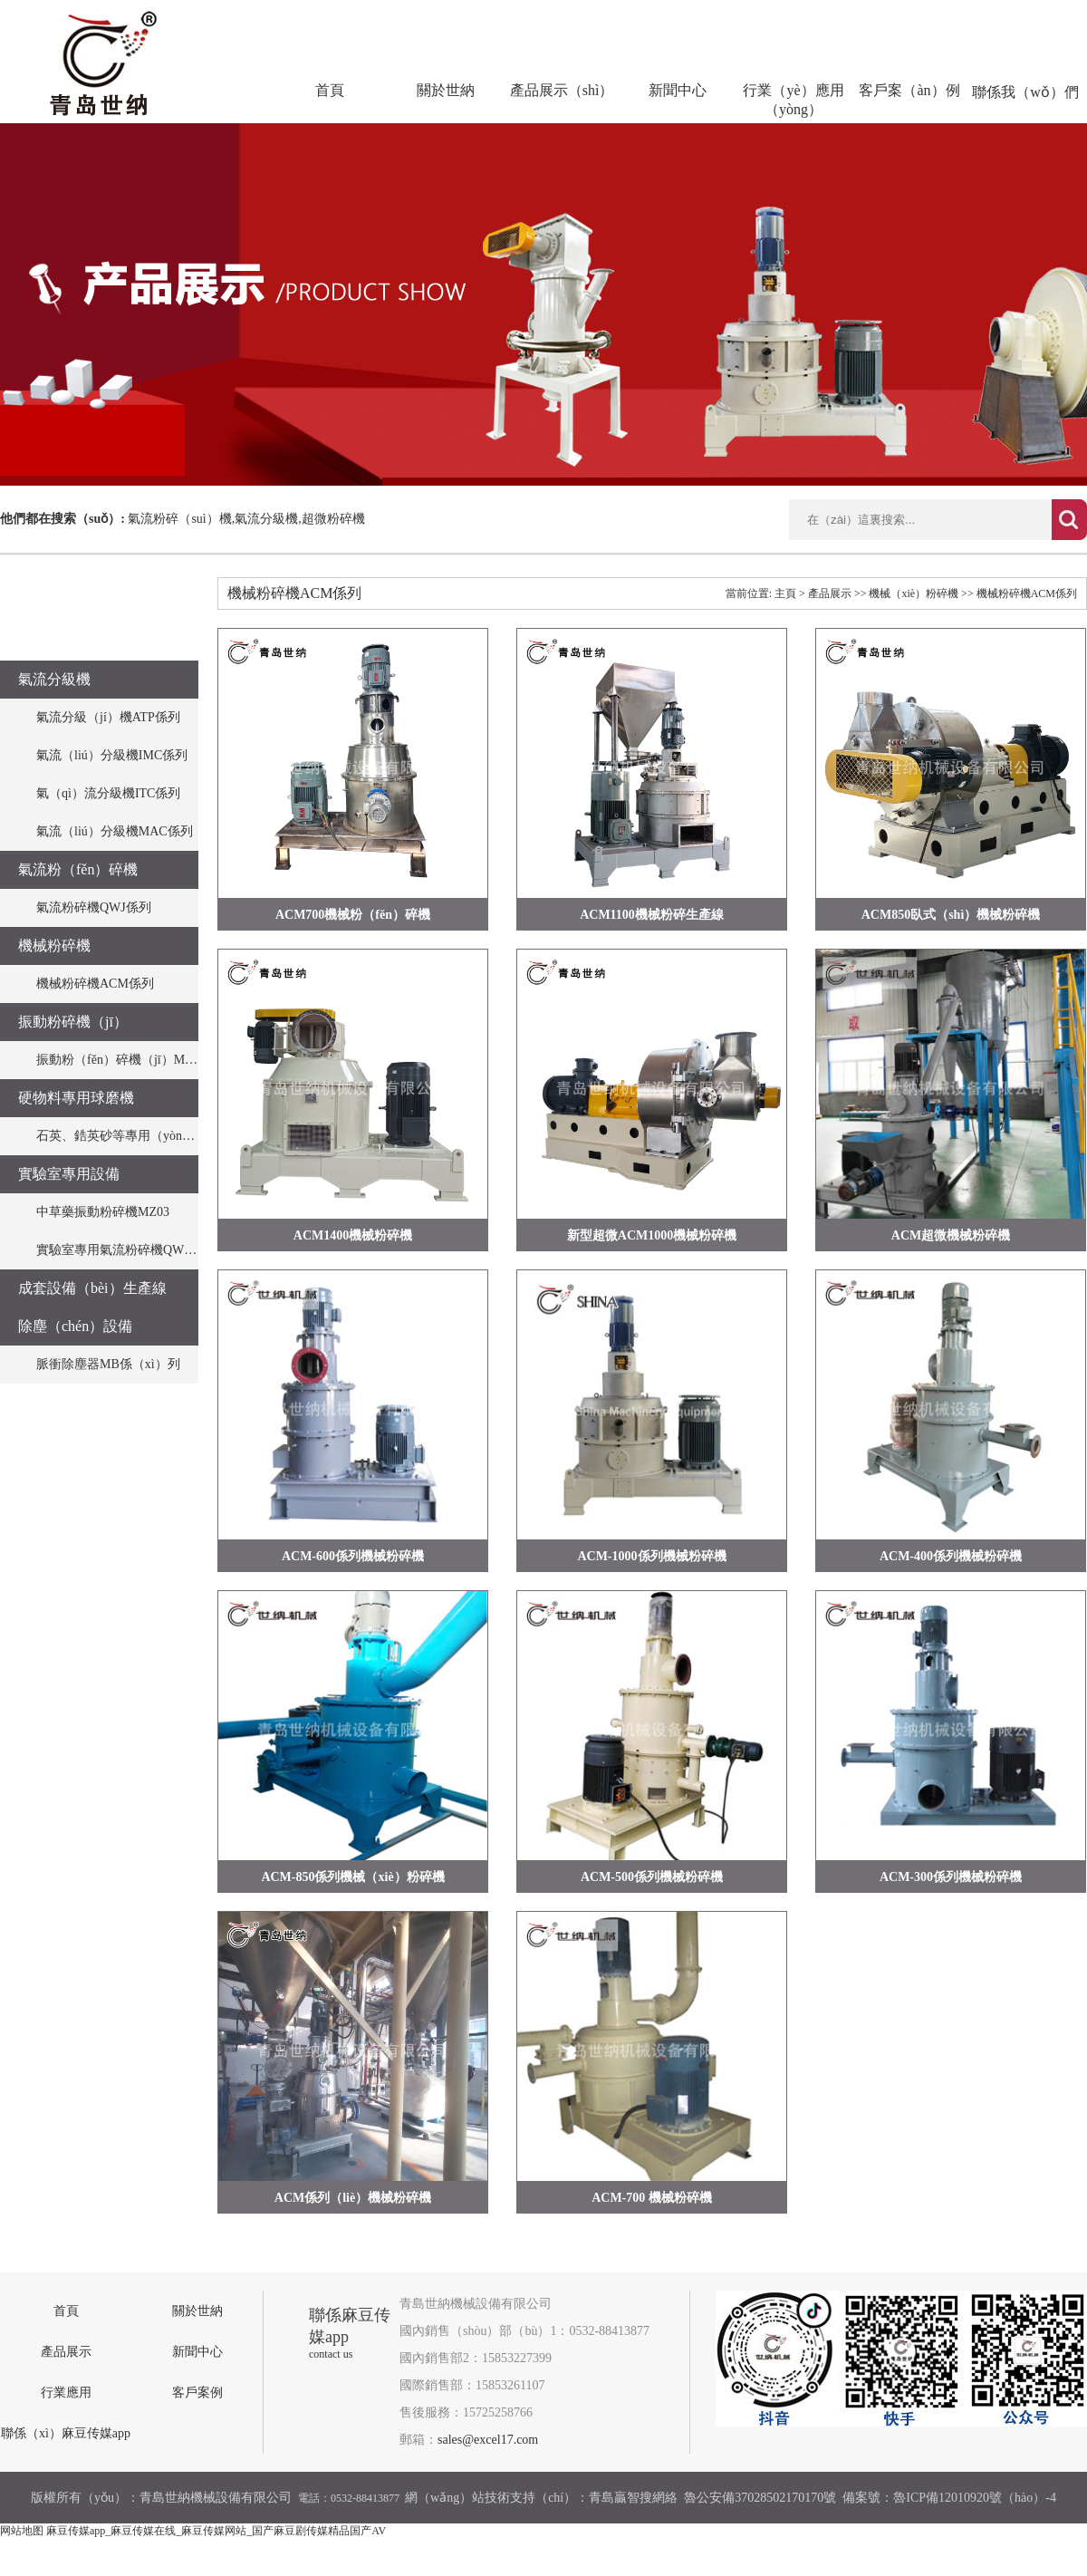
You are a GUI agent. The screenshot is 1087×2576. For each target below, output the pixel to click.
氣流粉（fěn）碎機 (78, 869)
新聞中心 (678, 90)
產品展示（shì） (562, 90)
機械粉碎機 (54, 945)
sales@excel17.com (488, 2439)
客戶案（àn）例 (909, 90)
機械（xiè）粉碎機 (913, 593)
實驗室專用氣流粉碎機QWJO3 (120, 1250)
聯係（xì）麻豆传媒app (65, 2433)
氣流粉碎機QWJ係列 (93, 907)
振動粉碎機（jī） (73, 1021)
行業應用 (66, 2392)
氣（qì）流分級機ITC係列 (108, 793)
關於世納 (446, 90)
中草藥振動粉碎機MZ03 (102, 1212)
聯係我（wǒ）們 (1025, 92)
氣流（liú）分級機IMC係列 (112, 755)
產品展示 (829, 593)
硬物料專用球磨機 (76, 1097)
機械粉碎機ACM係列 (95, 983)
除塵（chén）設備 (75, 1326)
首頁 (329, 90)
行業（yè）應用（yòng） (793, 99)
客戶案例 (197, 2392)
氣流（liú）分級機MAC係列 (114, 831)
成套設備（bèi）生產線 (92, 1288)
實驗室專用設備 (69, 1174)
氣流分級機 (54, 679)
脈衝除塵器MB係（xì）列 (108, 1364)
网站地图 (21, 2530)
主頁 (785, 593)
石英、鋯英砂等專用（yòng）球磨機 (137, 1136)
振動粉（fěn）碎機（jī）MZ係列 (127, 1059)
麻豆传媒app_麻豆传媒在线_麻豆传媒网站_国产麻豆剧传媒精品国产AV (216, 2530)
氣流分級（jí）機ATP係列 (108, 717)
